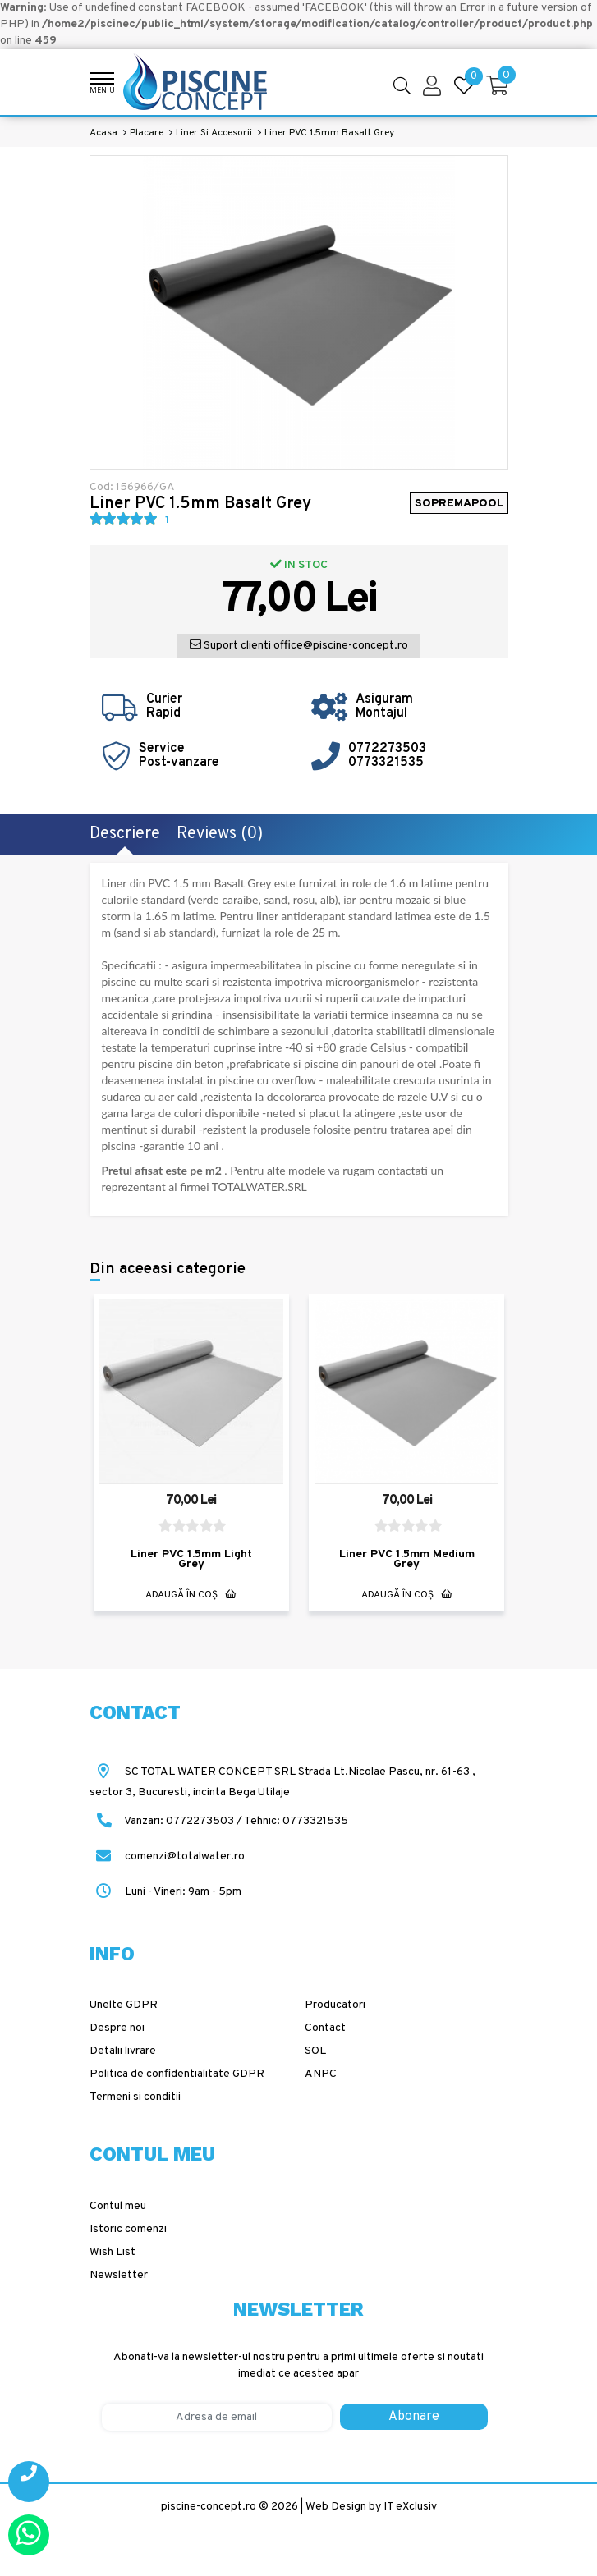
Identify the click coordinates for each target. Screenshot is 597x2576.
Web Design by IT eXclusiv (371, 2507)
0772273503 (387, 748)
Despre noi (117, 2028)
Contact (325, 2028)
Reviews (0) (220, 834)
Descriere (125, 834)
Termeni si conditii (135, 2097)
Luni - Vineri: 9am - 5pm (165, 1891)
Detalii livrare (123, 2051)
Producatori (335, 2005)
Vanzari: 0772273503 (179, 1820)
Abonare (413, 2417)
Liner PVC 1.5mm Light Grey (191, 1559)
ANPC (321, 2074)
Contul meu (118, 2205)
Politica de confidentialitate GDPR (177, 2074)
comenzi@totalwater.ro (167, 1856)
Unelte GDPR (124, 2005)
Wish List (112, 2251)
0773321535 (386, 762)
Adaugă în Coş (191, 1595)
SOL (315, 2051)
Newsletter (119, 2274)
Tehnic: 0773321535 (296, 1820)
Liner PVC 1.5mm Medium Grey (407, 1559)
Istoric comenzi (128, 2228)
